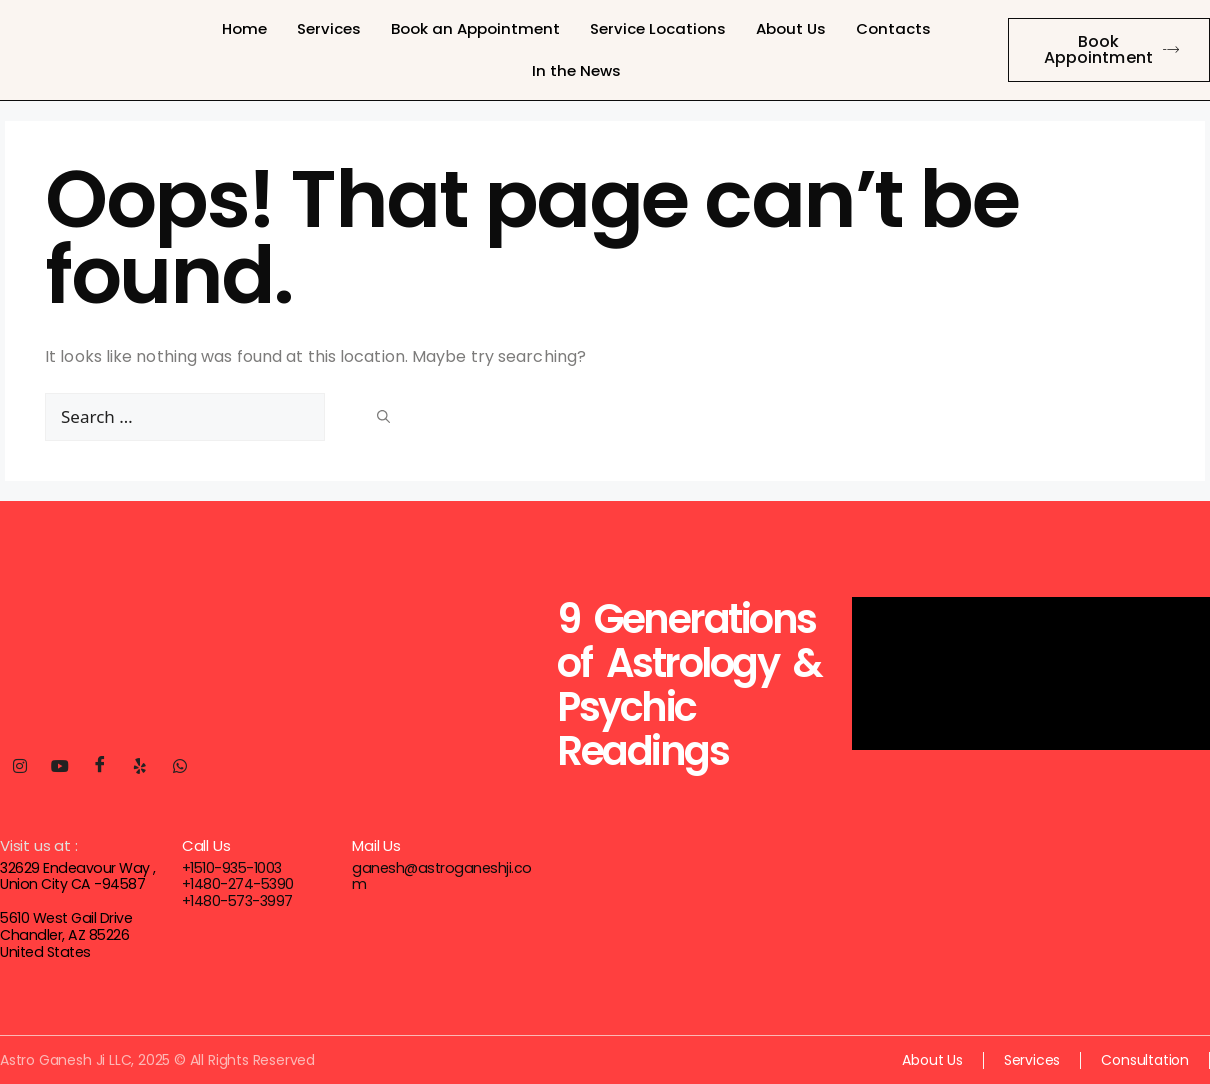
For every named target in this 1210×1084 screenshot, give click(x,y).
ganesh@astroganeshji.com (444, 868)
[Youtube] (60, 767)
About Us (791, 28)
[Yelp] (140, 767)
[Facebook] (100, 767)
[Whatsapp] (180, 767)
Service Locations (658, 28)
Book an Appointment (475, 28)
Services (329, 28)
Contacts (893, 28)
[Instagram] (20, 767)
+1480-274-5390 (237, 884)
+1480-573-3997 (237, 901)
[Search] (383, 414)
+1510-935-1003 (231, 868)
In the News (576, 70)
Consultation (1145, 1059)
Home (244, 28)
